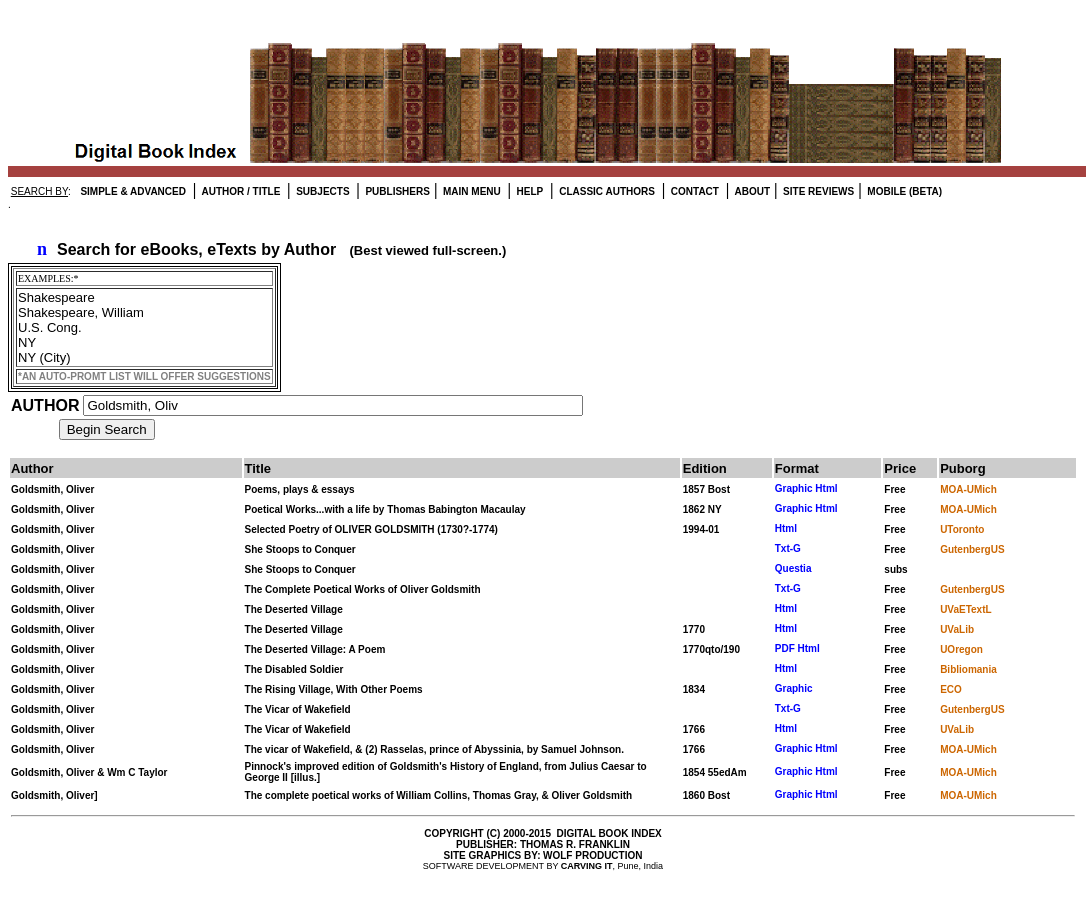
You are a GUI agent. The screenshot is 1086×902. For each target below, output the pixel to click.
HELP (528, 191)
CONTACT (693, 191)
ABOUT (751, 191)
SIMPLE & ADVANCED (133, 191)
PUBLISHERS (396, 191)
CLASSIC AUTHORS (605, 191)
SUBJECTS (321, 191)
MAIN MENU (470, 191)
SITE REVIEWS (817, 191)
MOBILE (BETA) (904, 191)
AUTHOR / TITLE (239, 191)
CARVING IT (587, 866)
